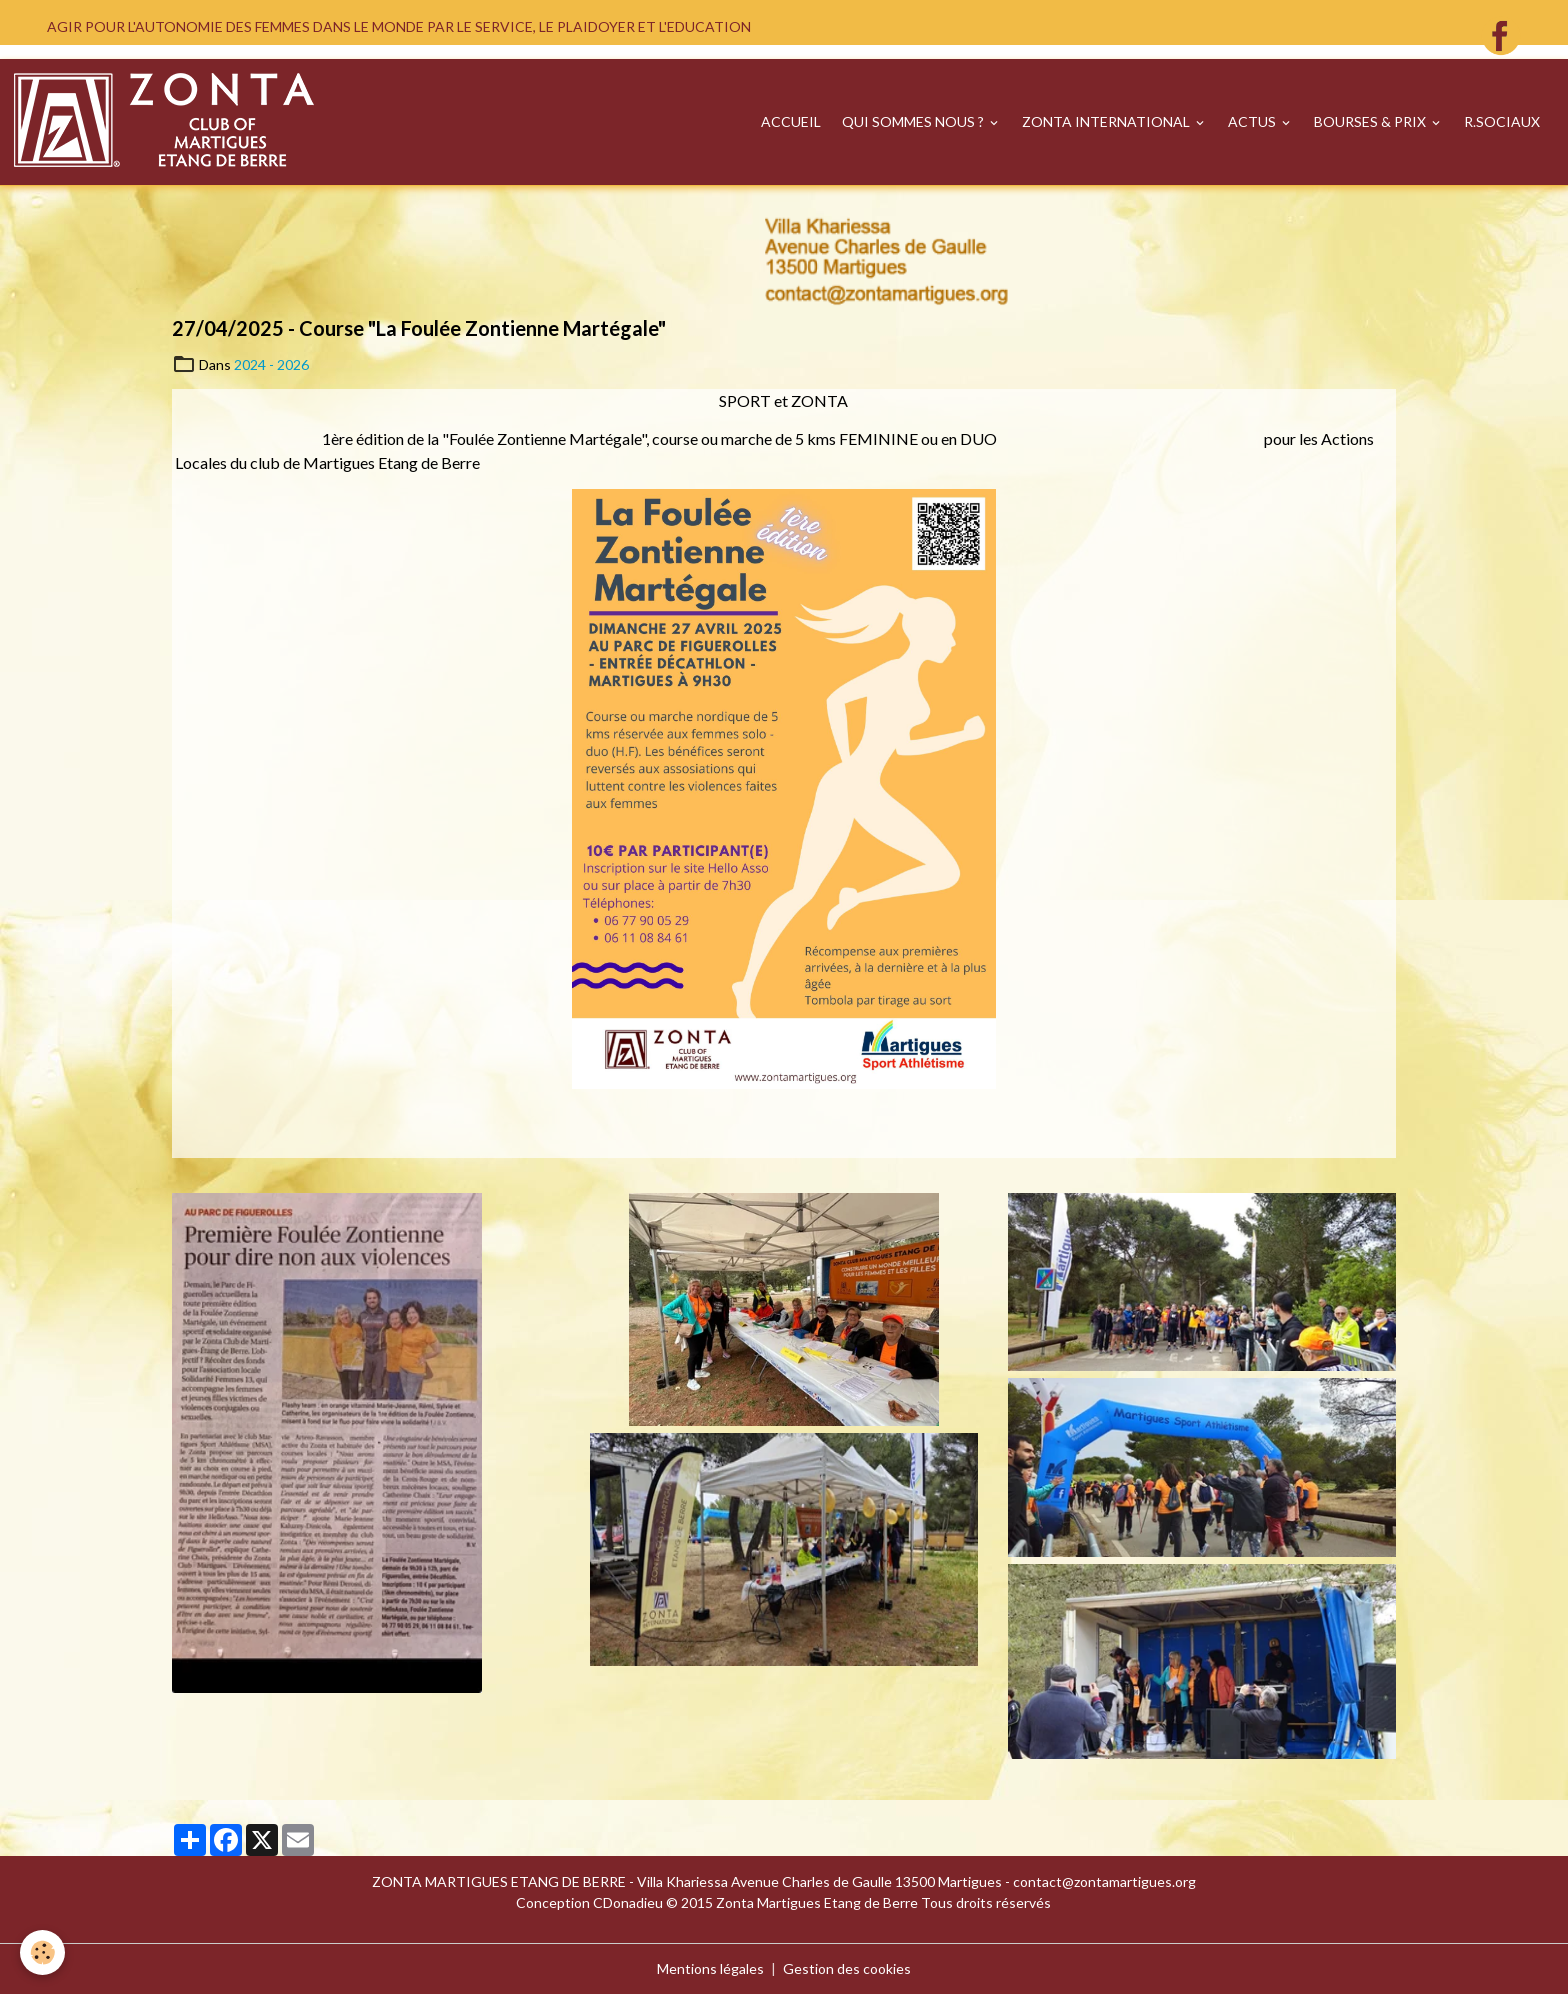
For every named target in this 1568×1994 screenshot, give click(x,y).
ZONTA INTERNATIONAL (1107, 121)
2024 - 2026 (271, 364)
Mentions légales (710, 1968)
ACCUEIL (791, 121)
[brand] (167, 122)
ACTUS (1253, 121)
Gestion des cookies (847, 1968)
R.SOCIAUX (1502, 121)
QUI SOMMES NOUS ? (914, 121)
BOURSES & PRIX (1371, 121)
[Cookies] (42, 1952)
